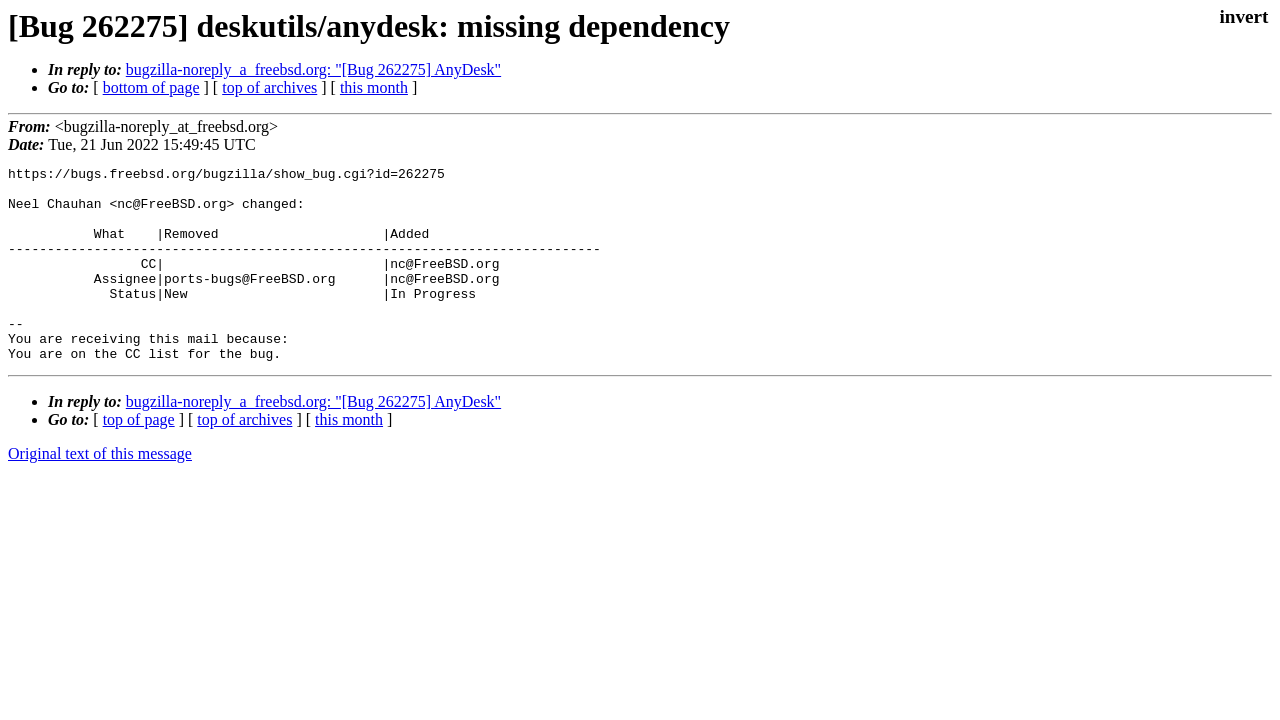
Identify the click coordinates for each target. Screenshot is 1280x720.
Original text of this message (100, 492)
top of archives (269, 87)
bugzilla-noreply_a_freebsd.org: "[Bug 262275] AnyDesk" (313, 69)
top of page (139, 458)
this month (374, 87)
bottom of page (151, 87)
